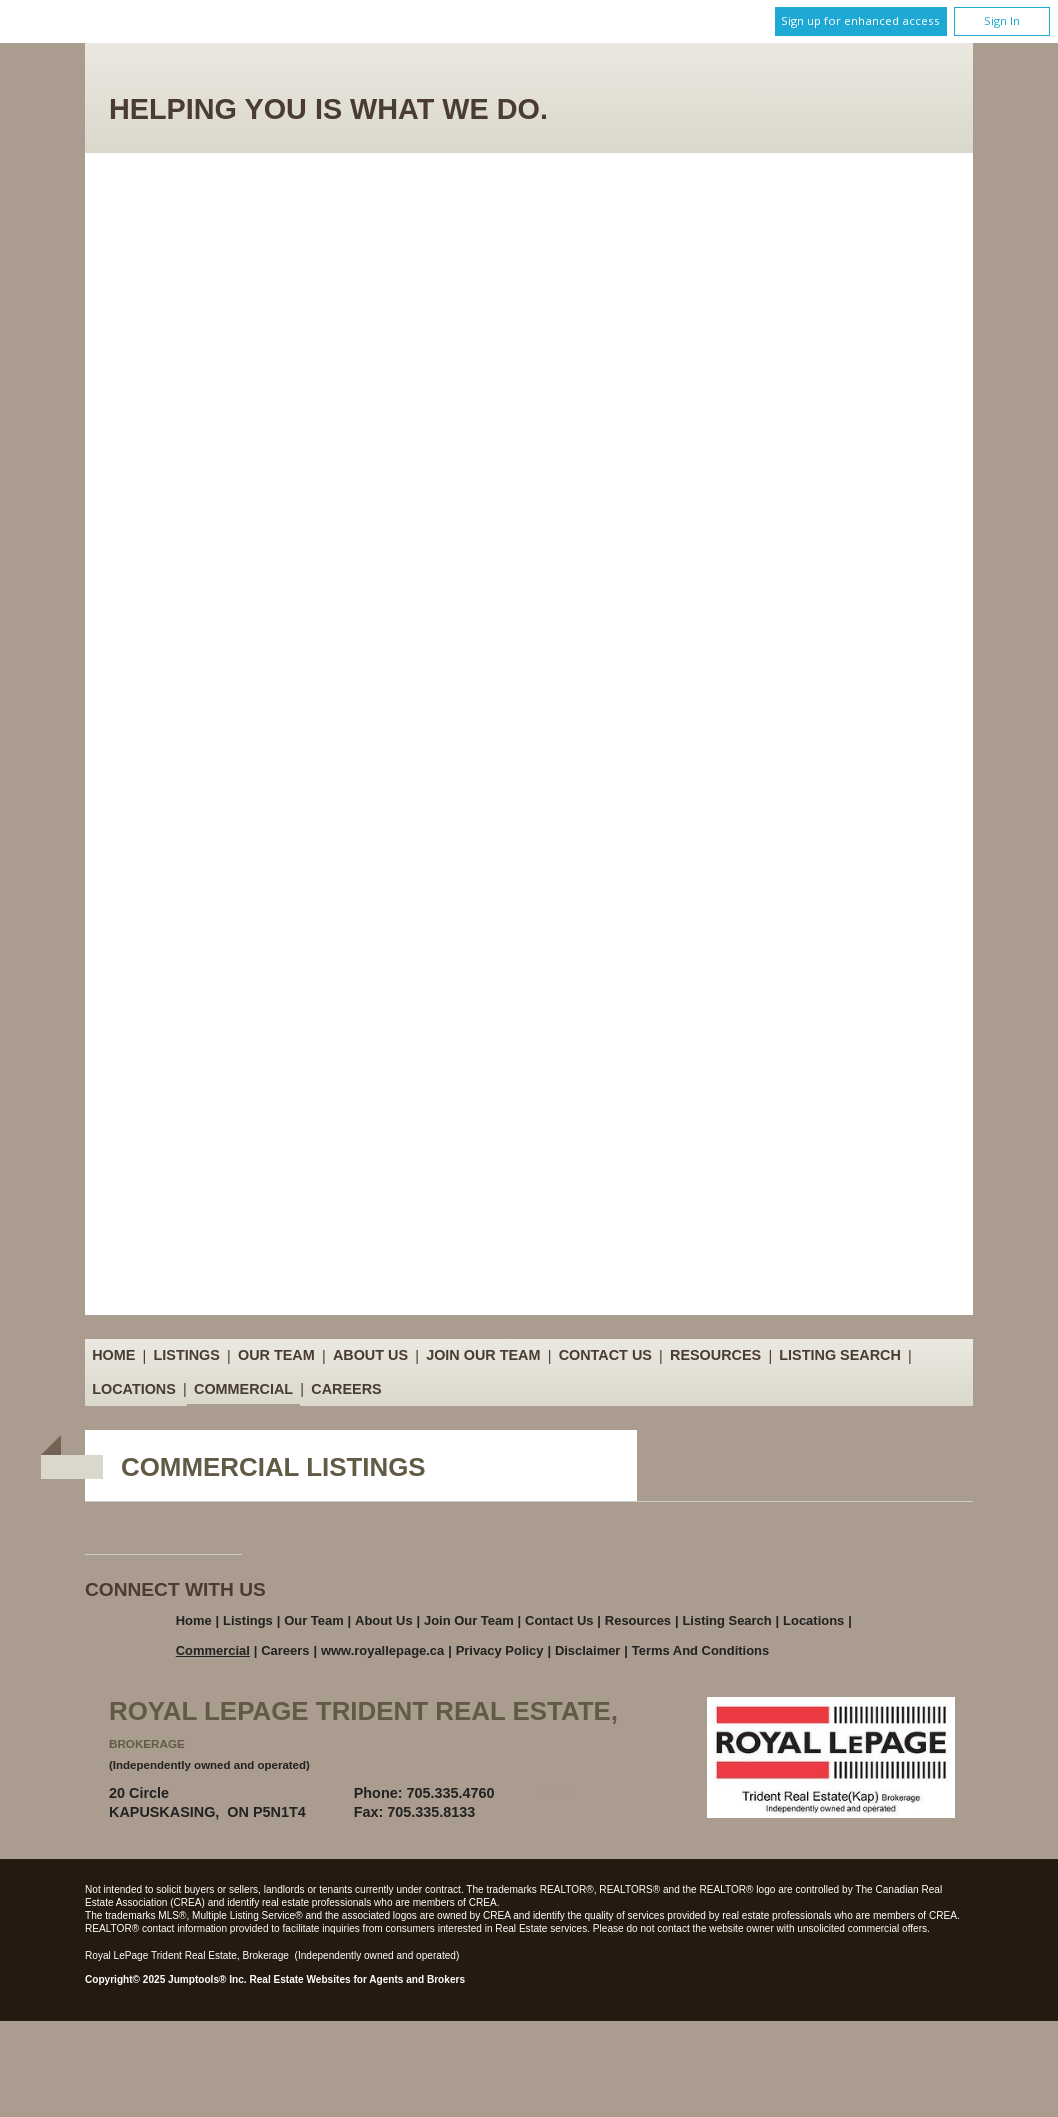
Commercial (243, 1389)
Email (562, 1793)
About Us (370, 1356)
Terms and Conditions (700, 1650)
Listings (187, 1356)
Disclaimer (588, 1650)
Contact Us (605, 1356)
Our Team (276, 1356)
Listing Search (840, 1356)
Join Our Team (483, 1356)
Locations (134, 1389)
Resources (715, 1356)
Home (113, 1356)
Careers (346, 1389)
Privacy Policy (500, 1650)
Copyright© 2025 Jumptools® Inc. (166, 1979)
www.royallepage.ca (382, 1650)
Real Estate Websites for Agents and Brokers (357, 1979)
